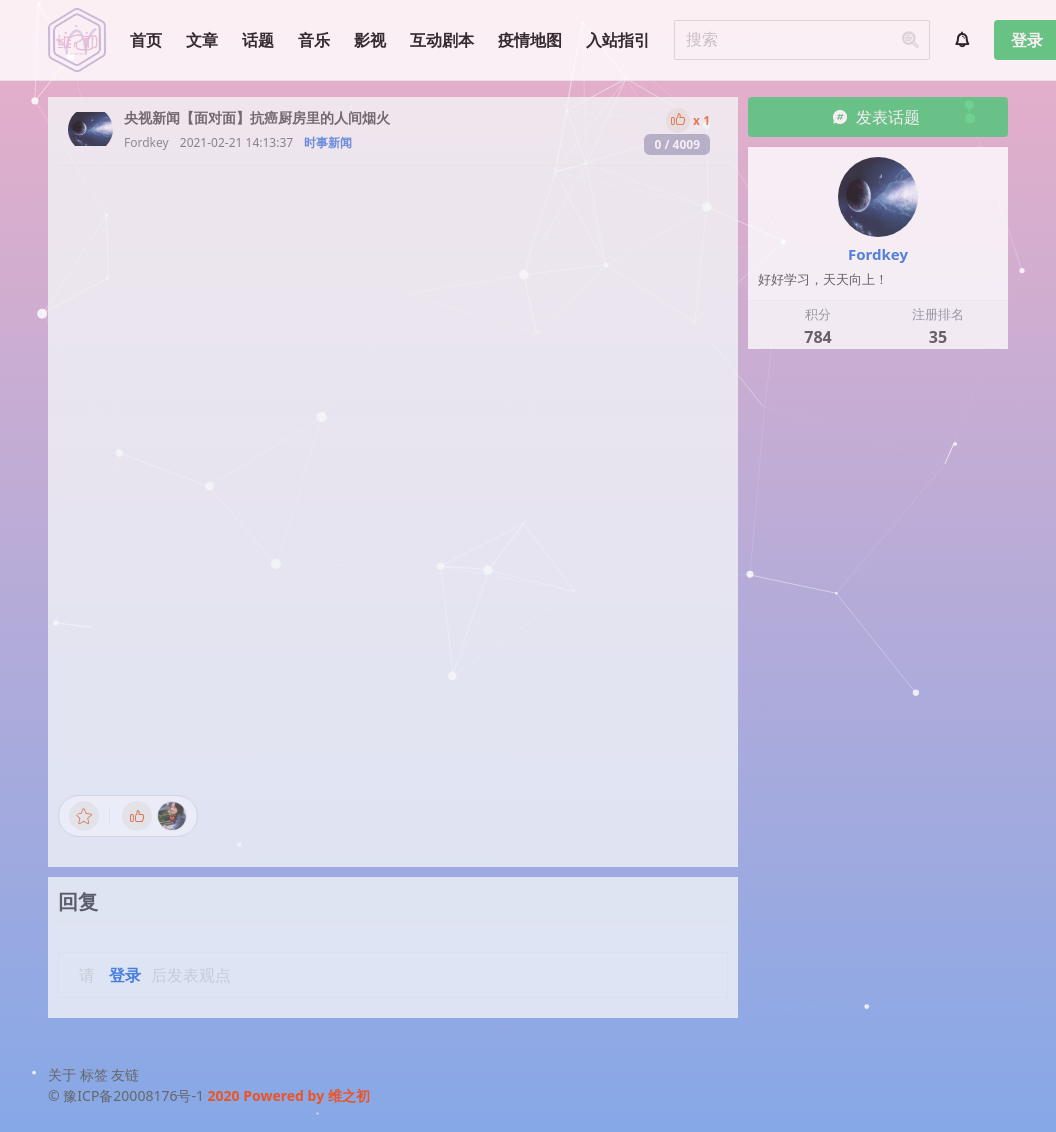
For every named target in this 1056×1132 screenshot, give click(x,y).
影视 (370, 40)
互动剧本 (442, 40)
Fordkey (146, 142)
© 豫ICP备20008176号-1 (128, 1095)
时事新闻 (328, 142)
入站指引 (618, 40)
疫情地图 (530, 40)
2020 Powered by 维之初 (289, 1095)
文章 (202, 40)
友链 (125, 1074)
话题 (258, 40)
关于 (62, 1074)
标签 (94, 1074)
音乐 (314, 40)
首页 (146, 40)
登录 (125, 975)
